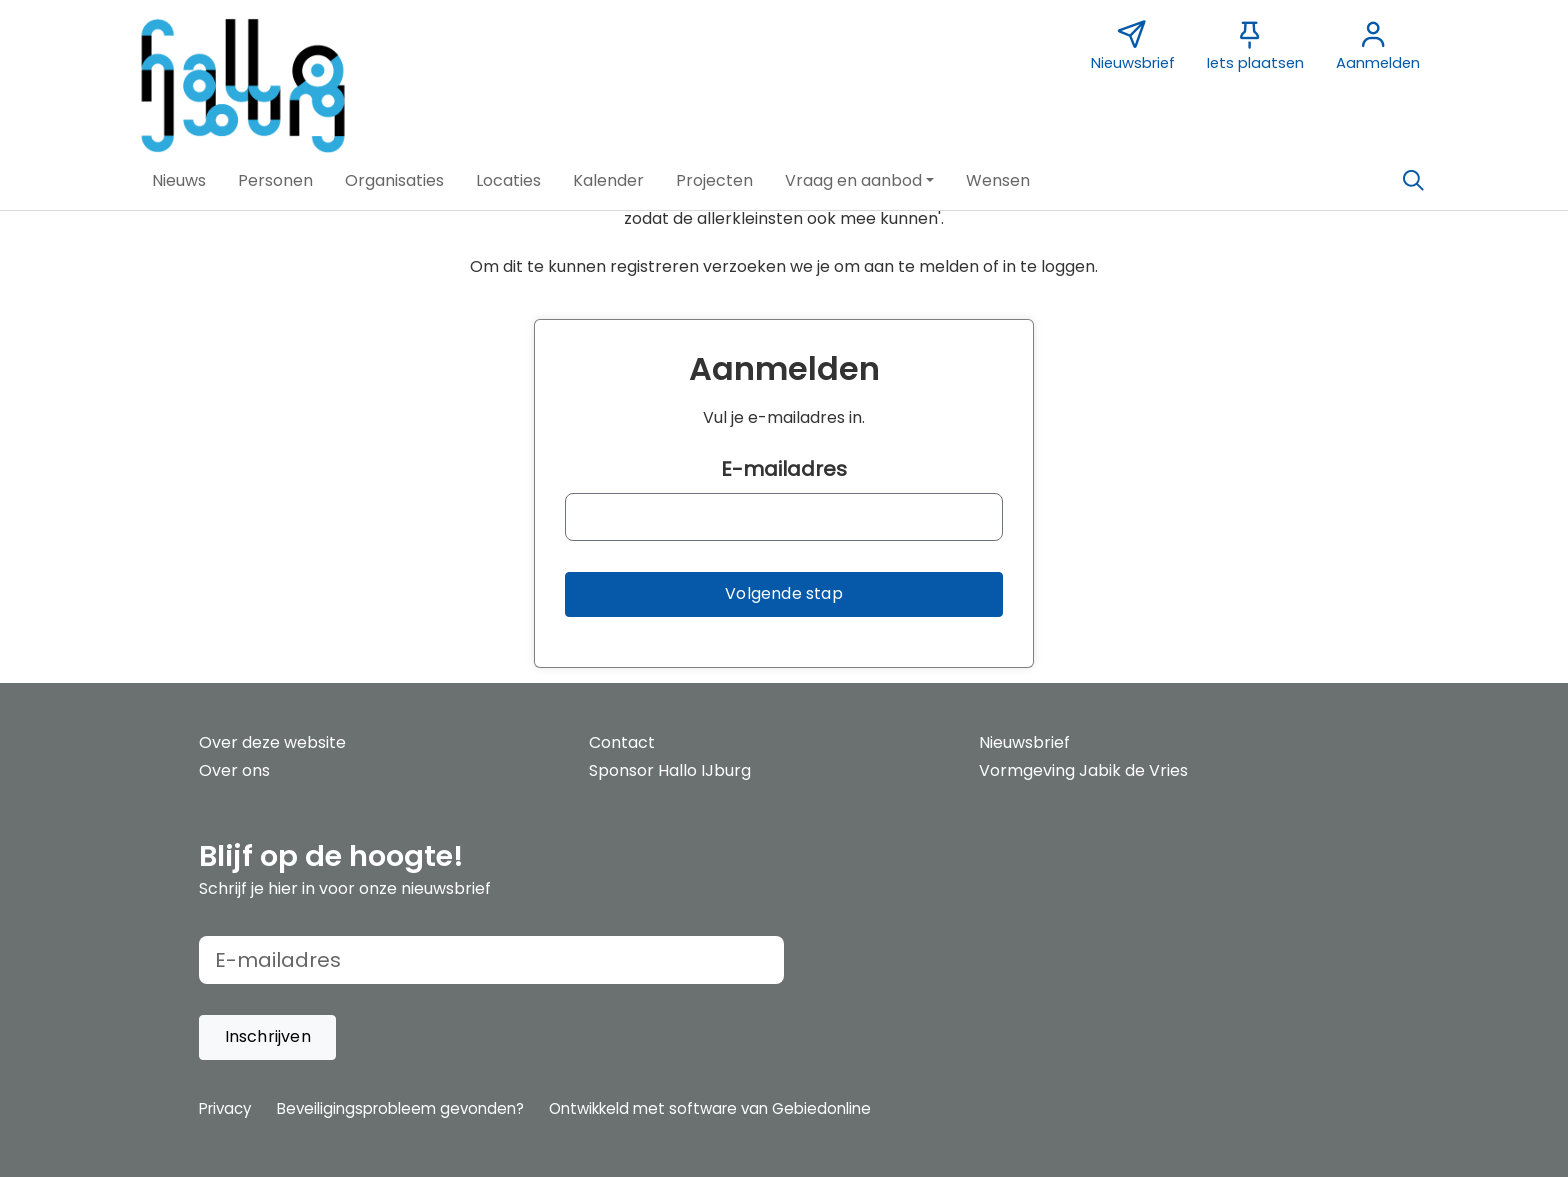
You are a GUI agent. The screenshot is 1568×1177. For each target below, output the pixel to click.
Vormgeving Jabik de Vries (1083, 770)
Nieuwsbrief (1024, 742)
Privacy (225, 1108)
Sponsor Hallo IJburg (670, 770)
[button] (179, 181)
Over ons (234, 770)
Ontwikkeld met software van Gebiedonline (710, 1108)
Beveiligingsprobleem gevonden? (400, 1108)
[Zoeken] (1413, 181)
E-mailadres (784, 469)
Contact (622, 742)
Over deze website (272, 742)
